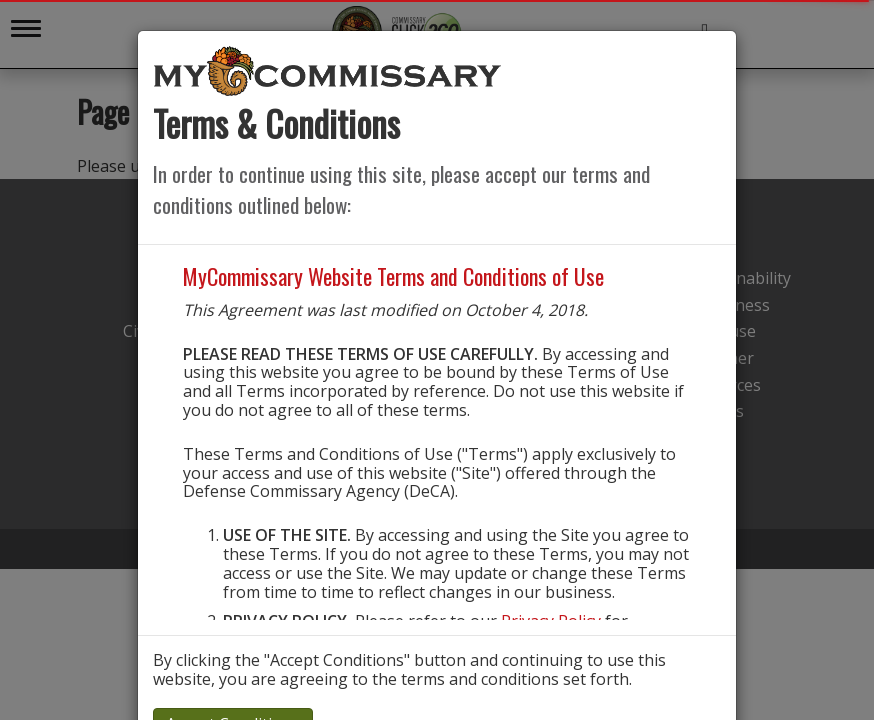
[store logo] (328, 70)
